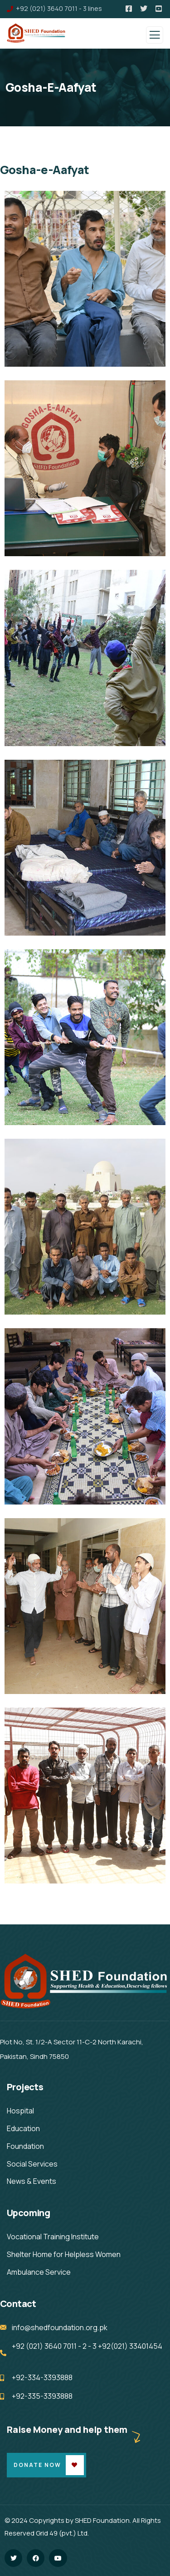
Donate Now (37, 2465)
